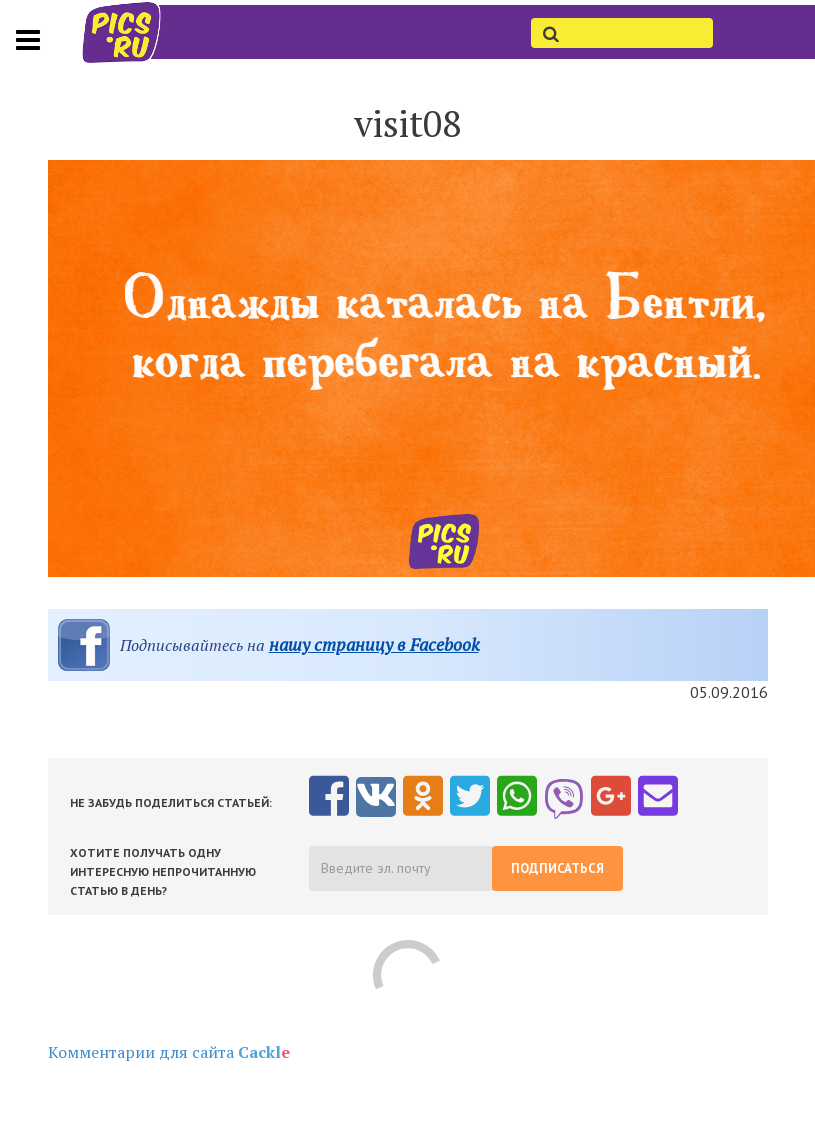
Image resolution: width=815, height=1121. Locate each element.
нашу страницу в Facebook (374, 644)
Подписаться (557, 868)
